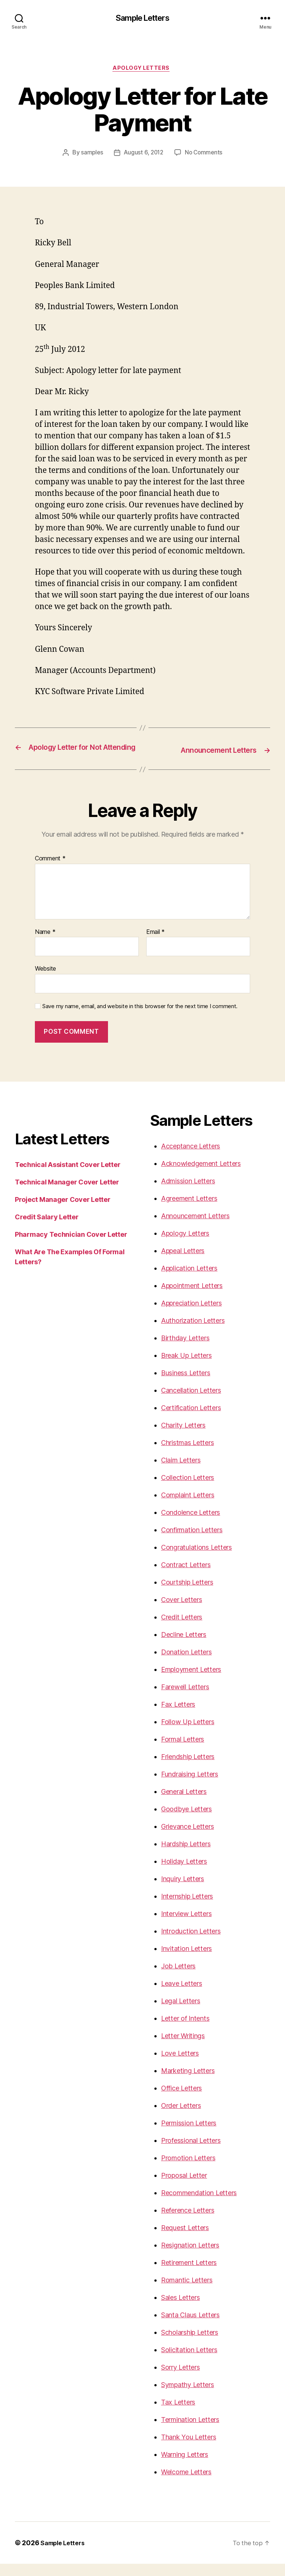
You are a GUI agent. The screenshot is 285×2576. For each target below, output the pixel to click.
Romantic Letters (187, 2292)
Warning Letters (184, 2467)
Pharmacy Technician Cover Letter (71, 1247)
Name (45, 944)
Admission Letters (188, 1193)
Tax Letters (178, 2414)
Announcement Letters (195, 1228)
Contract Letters (186, 1577)
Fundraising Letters (189, 1786)
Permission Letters (188, 2135)
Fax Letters (178, 1716)
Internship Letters (187, 1908)
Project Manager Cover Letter (62, 1212)
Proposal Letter (184, 2187)
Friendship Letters (187, 1769)
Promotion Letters (188, 2170)
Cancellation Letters (191, 1402)
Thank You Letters (188, 2449)
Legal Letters (180, 2013)
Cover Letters (181, 1612)
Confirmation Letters (192, 1542)
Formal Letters (182, 1751)
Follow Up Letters (187, 1734)
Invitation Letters (186, 1961)
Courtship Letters (187, 1594)
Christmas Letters (187, 1455)
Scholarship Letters (189, 2344)
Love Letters (180, 2065)
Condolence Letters (190, 1525)
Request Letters (185, 2240)
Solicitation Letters (189, 2362)
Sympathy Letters (187, 2397)
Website (45, 980)
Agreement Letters (189, 1211)
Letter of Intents (185, 2030)
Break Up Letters (186, 1368)
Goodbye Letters (186, 1821)
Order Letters (181, 2118)
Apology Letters (142, 70)
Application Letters (189, 1280)
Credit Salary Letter (47, 1229)
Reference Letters (187, 2222)
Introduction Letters (191, 1943)
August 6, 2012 (143, 155)
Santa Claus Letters (190, 2327)
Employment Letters (191, 1682)
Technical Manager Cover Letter (67, 1194)
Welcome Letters (186, 2484)
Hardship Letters (186, 1856)
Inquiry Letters (182, 1891)
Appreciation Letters (191, 1315)
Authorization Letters (193, 1333)
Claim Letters (181, 1472)
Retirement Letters (189, 2275)
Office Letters (181, 2100)
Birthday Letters (185, 1350)
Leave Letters (181, 1996)
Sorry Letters (180, 2379)
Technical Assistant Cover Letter (67, 1177)
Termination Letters (190, 2432)
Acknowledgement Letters (201, 1176)
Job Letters (178, 1978)
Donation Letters (186, 1664)
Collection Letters (187, 1490)
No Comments (205, 155)
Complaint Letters (187, 1507)
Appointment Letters (192, 1298)
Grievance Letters (187, 1839)
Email (155, 944)
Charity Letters (183, 1437)
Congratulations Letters (196, 1559)
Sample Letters (142, 18)
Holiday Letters (184, 1873)
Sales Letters (180, 2310)
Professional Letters (191, 2153)
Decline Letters (183, 1647)
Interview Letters (186, 1926)
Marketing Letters (187, 2083)
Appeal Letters (182, 1263)
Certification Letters (191, 1420)
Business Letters (185, 1385)
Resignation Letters (190, 2257)
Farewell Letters (185, 1699)
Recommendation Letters (199, 2205)
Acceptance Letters (190, 1158)
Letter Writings (183, 2048)
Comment (50, 870)
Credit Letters (181, 1629)
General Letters (184, 1804)
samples (90, 155)
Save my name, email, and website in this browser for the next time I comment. (140, 1018)
